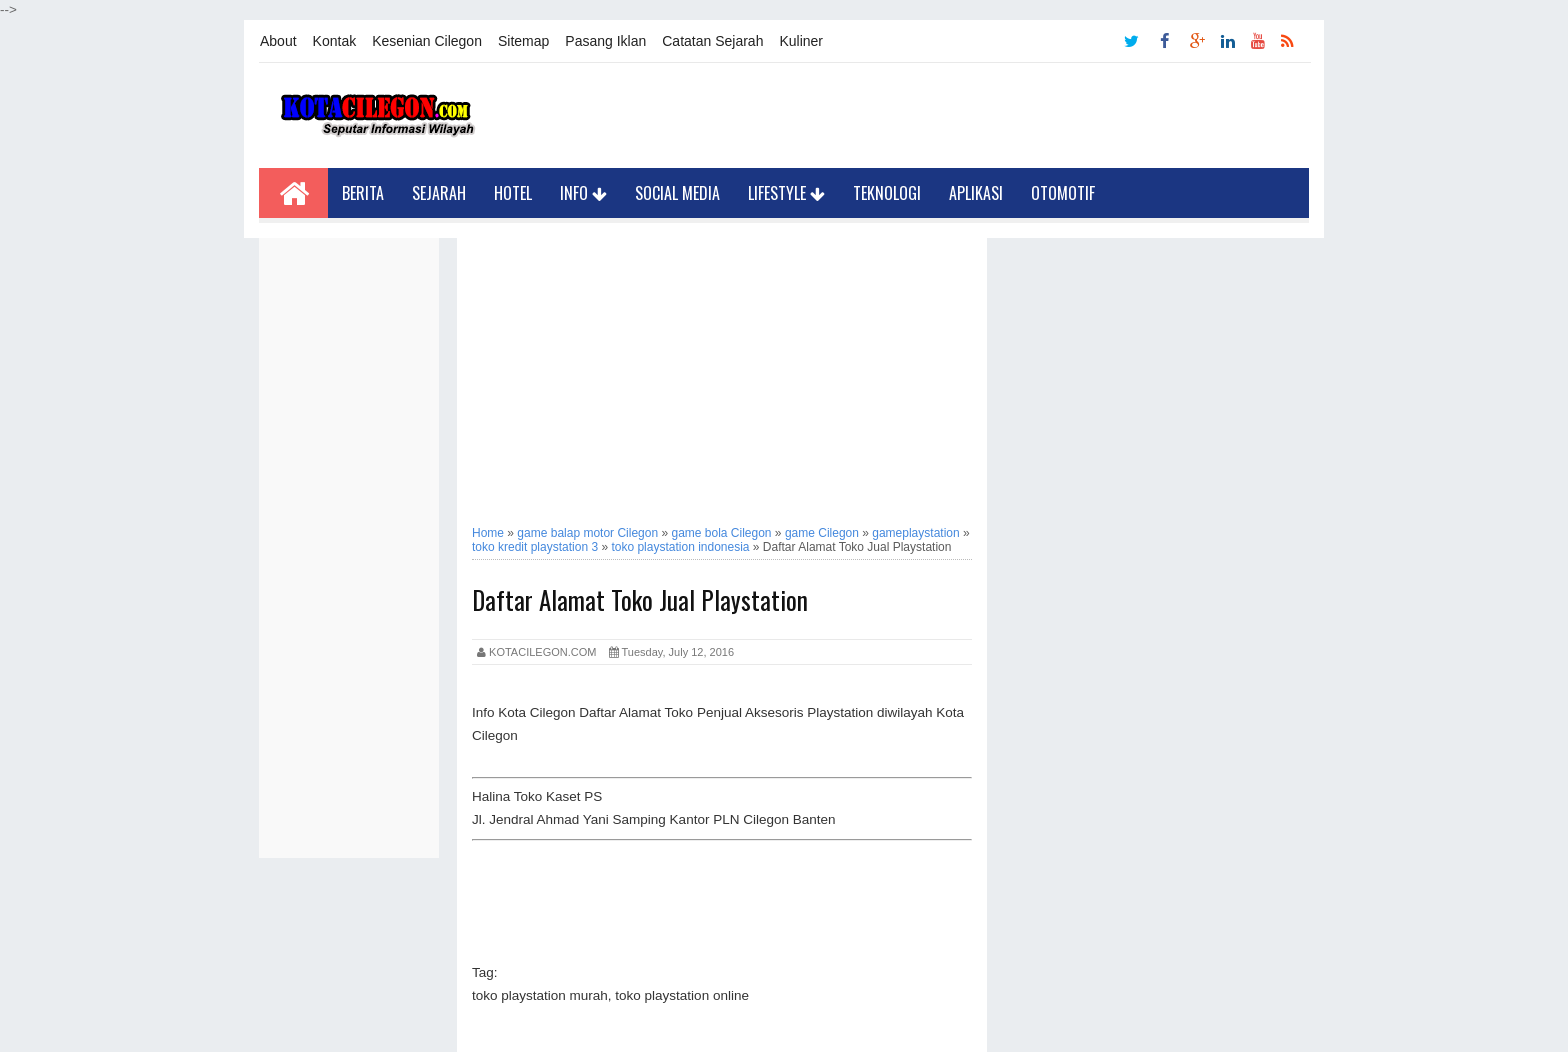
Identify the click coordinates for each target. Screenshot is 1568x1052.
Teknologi (887, 193)
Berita (363, 193)
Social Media (677, 193)
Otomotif (1063, 193)
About (278, 41)
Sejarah (439, 193)
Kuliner (801, 41)
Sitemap (523, 41)
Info (583, 193)
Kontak (335, 41)
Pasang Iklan (605, 41)
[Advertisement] (349, 538)
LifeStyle (786, 193)
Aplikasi (976, 193)
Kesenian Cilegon (427, 41)
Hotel (513, 193)
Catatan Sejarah (712, 41)
